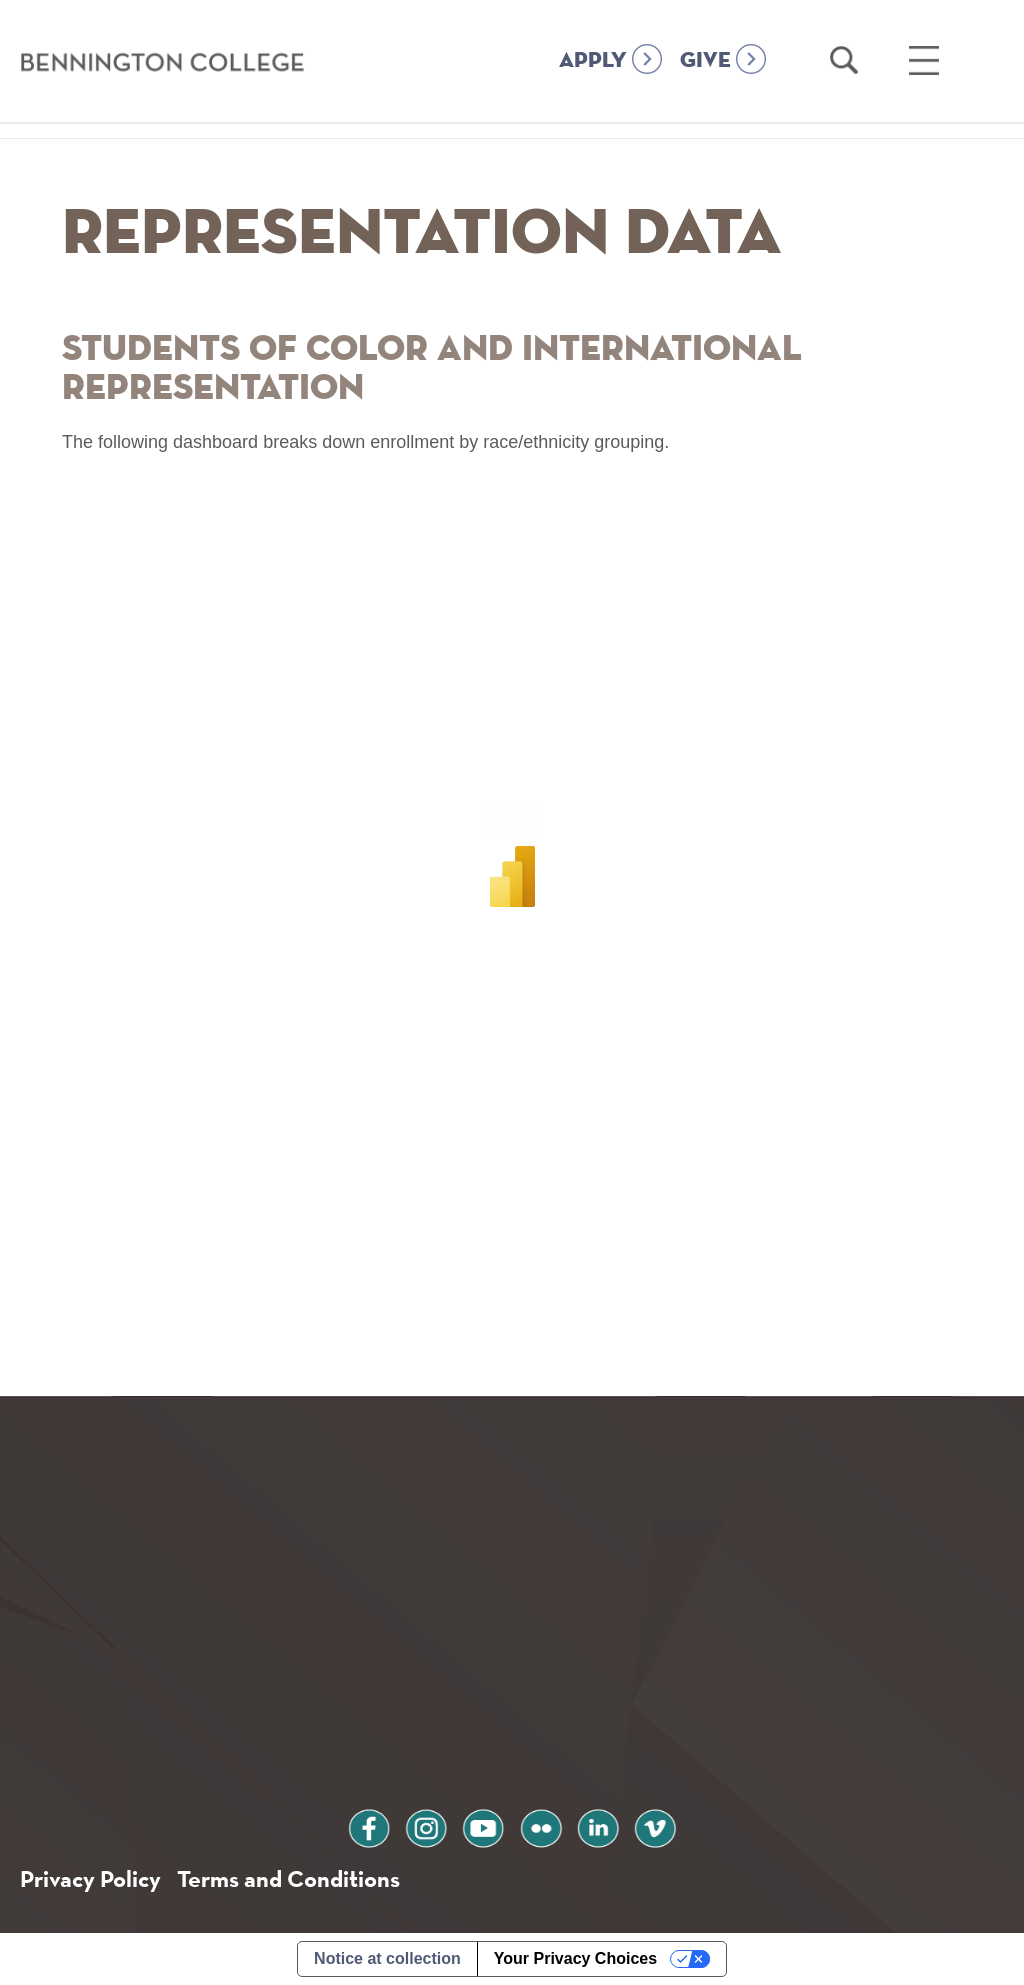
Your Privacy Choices (575, 1958)
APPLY (593, 61)
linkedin (598, 1825)
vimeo (655, 1825)
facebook (369, 1825)
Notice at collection (387, 1958)
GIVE (705, 61)
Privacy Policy (90, 1878)
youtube (483, 1825)
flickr (541, 1825)
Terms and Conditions (288, 1878)
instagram (426, 1825)
